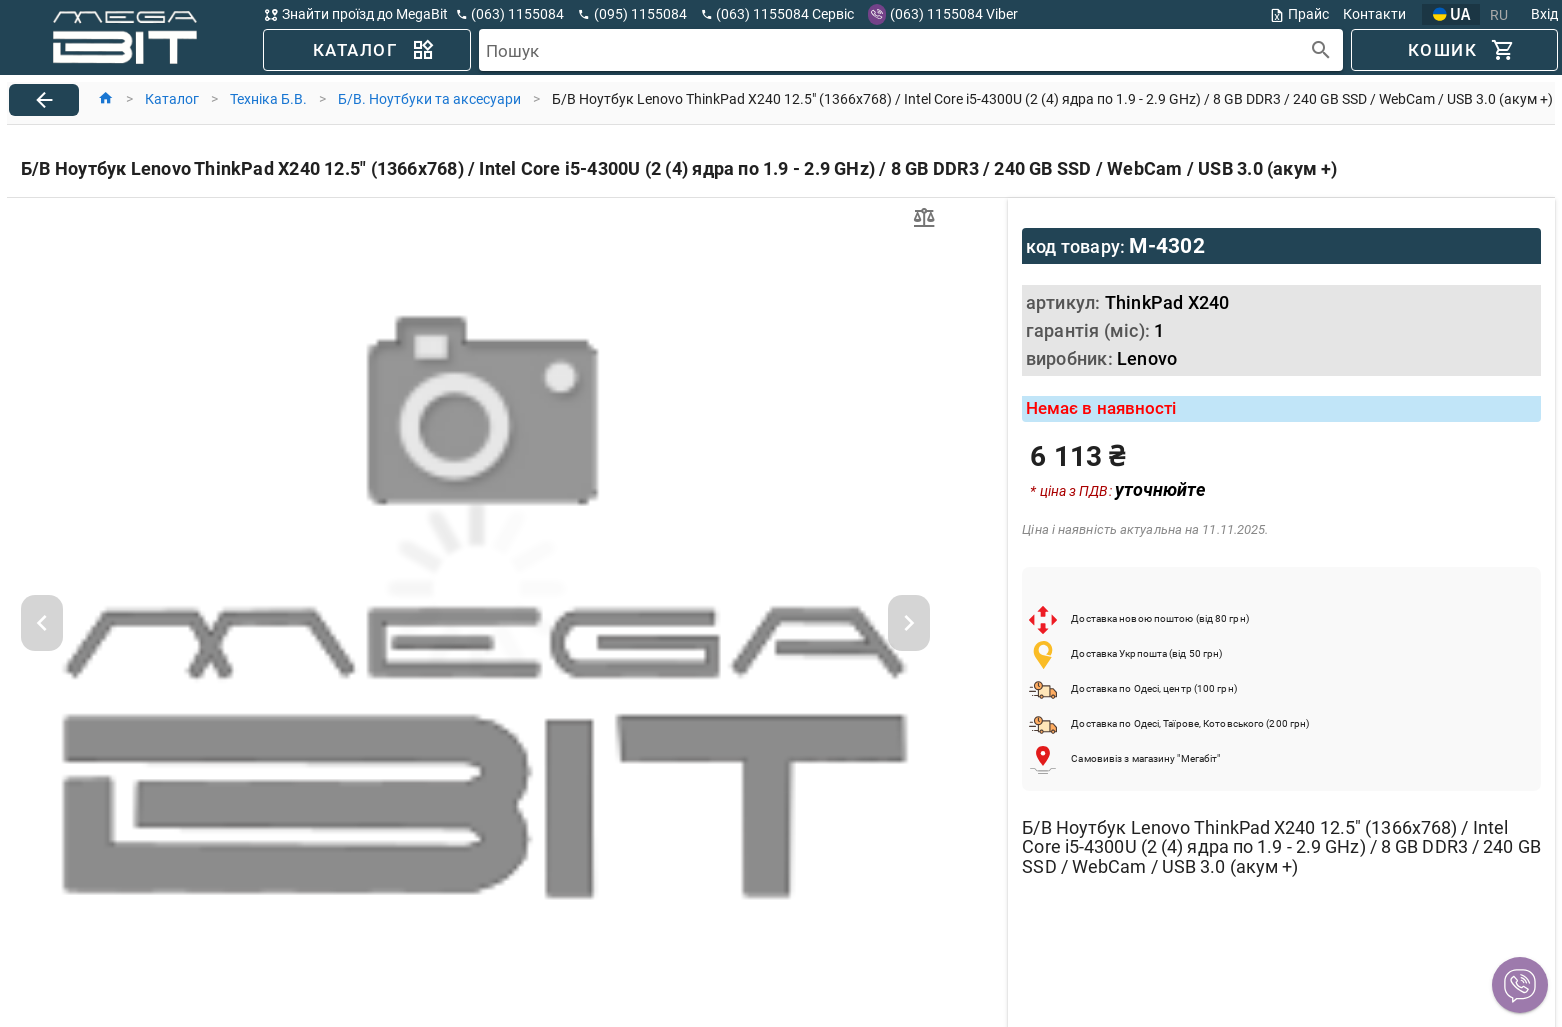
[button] (1520, 985)
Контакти (1374, 14)
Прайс (1299, 14)
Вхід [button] (1544, 14)
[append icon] (1321, 50)
